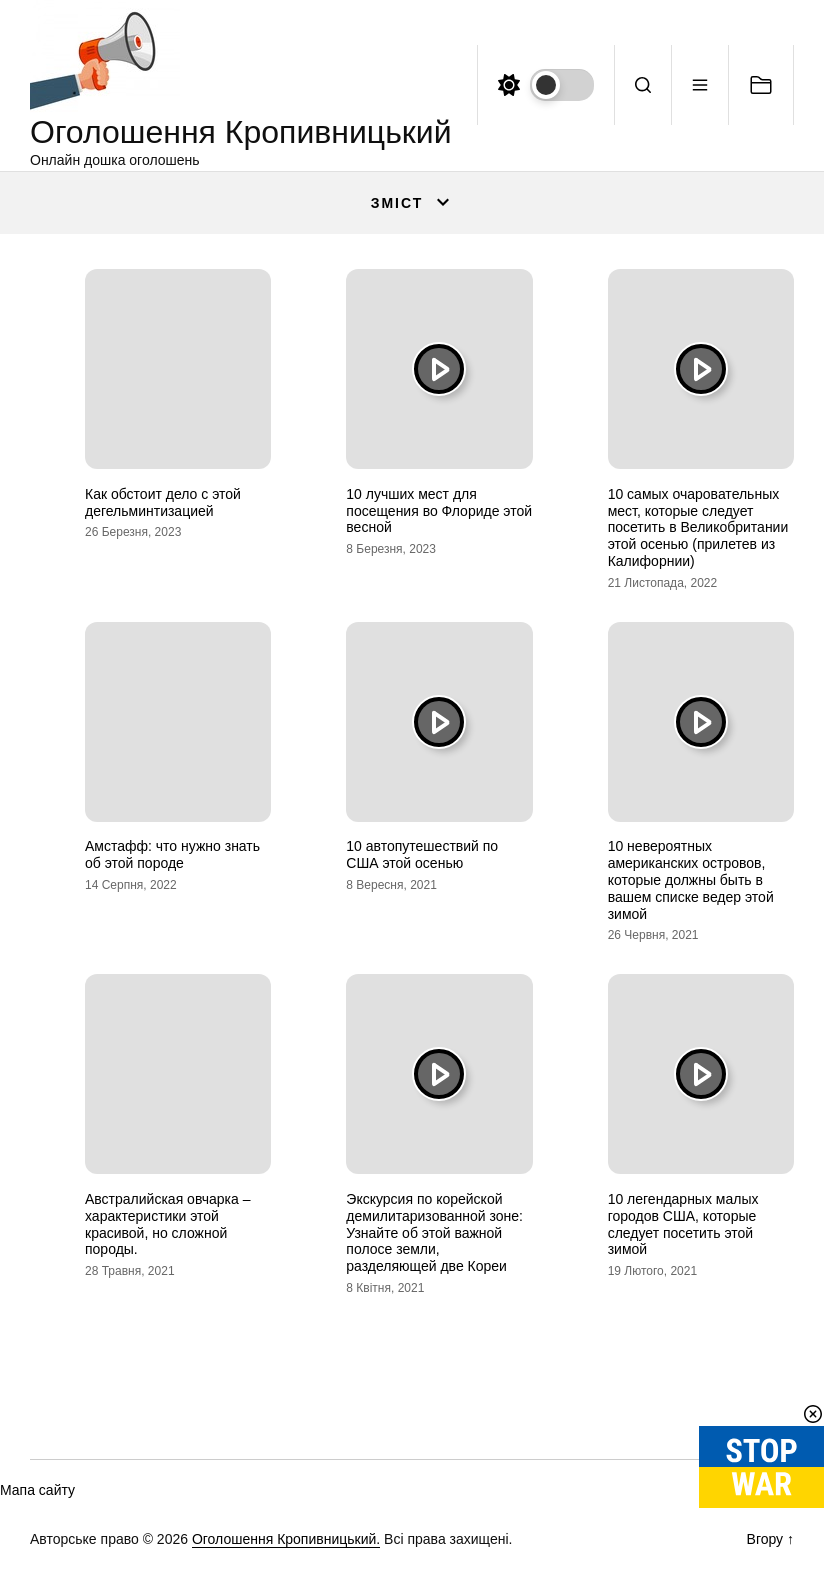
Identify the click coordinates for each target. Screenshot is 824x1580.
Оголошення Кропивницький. (286, 1539)
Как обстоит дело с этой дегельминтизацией (163, 502)
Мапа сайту (37, 1490)
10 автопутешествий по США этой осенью (422, 854)
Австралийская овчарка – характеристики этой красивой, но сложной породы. (167, 1224)
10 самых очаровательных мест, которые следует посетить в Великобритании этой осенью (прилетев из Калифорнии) (698, 527)
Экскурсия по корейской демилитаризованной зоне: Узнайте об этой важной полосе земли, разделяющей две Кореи (434, 1232)
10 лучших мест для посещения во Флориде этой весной (439, 511)
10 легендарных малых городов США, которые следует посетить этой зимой (683, 1224)
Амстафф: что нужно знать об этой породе (172, 854)
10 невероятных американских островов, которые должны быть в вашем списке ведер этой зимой (691, 879)
